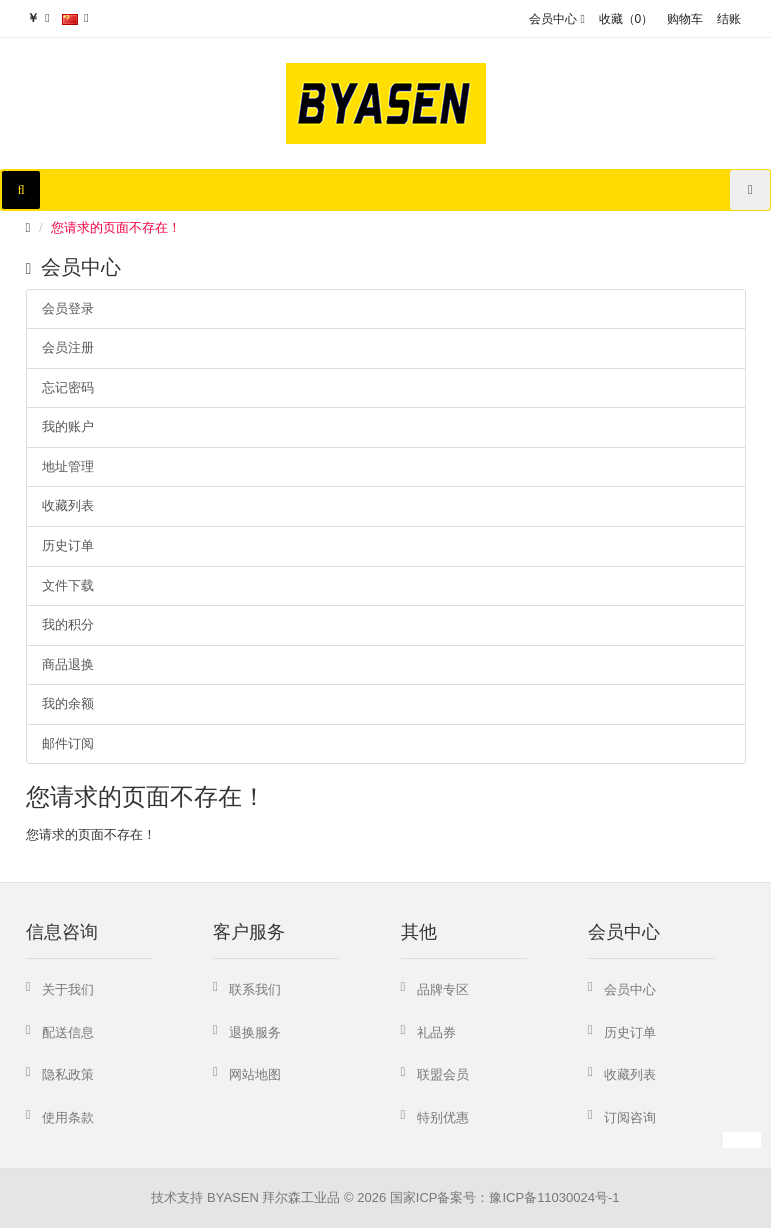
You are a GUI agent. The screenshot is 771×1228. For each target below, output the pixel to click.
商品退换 (68, 664)
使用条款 (68, 1117)
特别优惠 (443, 1117)
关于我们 (68, 989)
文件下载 (68, 585)
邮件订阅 (68, 743)
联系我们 (255, 989)
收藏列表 (68, 505)
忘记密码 (68, 387)
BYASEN (233, 1197)
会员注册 (68, 347)
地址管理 (68, 466)
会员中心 (630, 989)
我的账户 (68, 426)
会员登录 (68, 308)
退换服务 (255, 1032)
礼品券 (436, 1032)
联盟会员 (443, 1074)
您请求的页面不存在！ (116, 227)
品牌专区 (443, 989)
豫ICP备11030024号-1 (554, 1197)
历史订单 (68, 545)
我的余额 (68, 703)
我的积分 (68, 624)
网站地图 (255, 1074)
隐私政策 (68, 1074)
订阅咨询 (630, 1117)
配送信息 (68, 1032)
